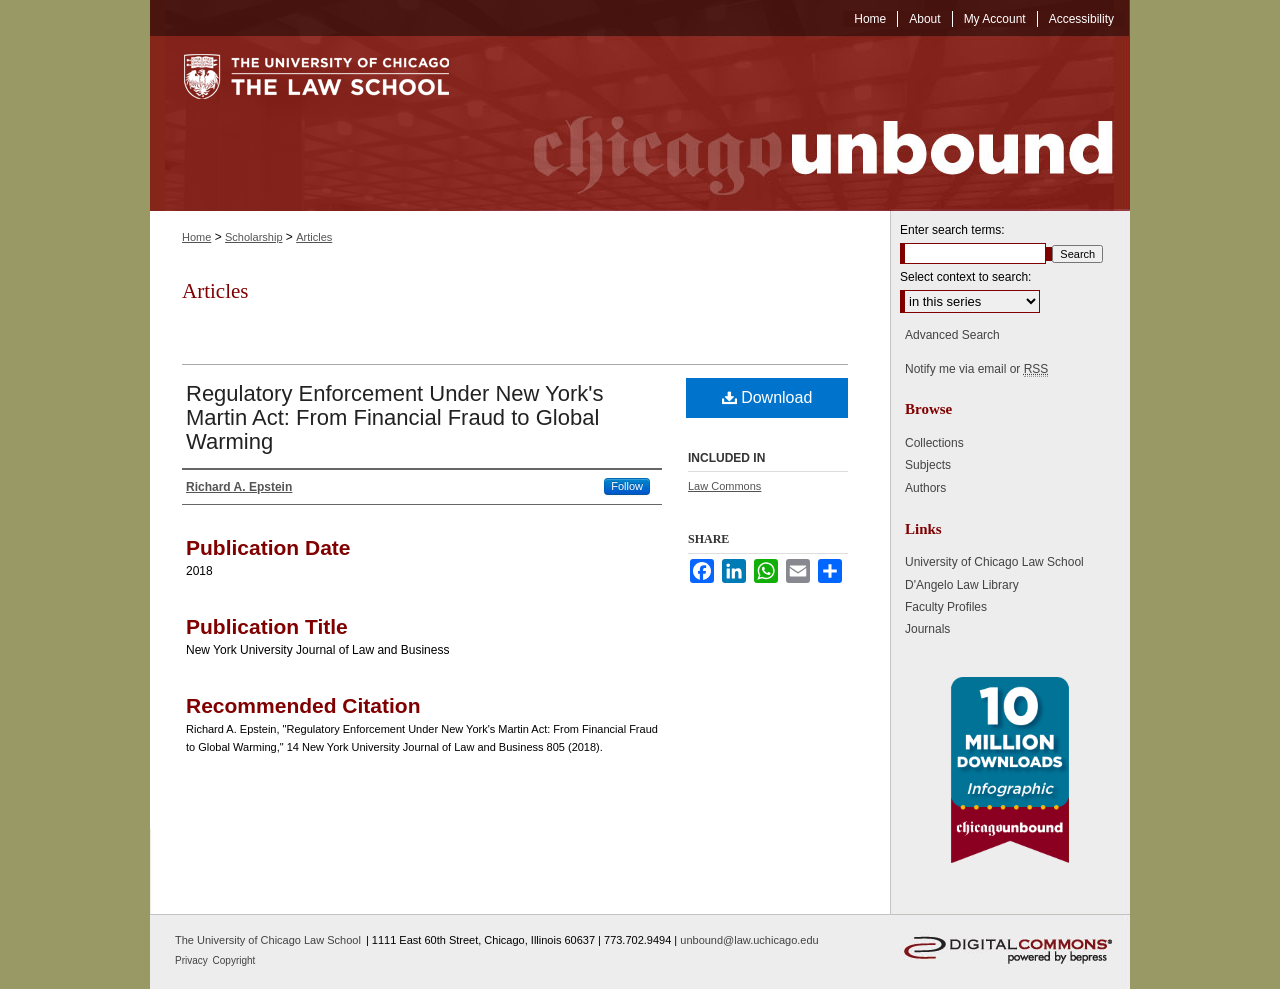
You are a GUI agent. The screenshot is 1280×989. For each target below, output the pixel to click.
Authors (925, 488)
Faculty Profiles (946, 607)
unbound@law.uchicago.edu (749, 940)
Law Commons (724, 486)
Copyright (234, 960)
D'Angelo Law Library (962, 585)
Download (767, 397)
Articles (314, 237)
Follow (627, 486)
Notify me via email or (976, 369)
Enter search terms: (952, 230)
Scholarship (253, 237)
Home (196, 237)
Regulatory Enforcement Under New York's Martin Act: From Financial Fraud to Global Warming (395, 417)
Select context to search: (965, 277)
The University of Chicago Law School (268, 940)
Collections (934, 443)
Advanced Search (952, 335)
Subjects (928, 465)
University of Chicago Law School (994, 562)
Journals (927, 629)
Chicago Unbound (805, 123)
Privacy (193, 960)
